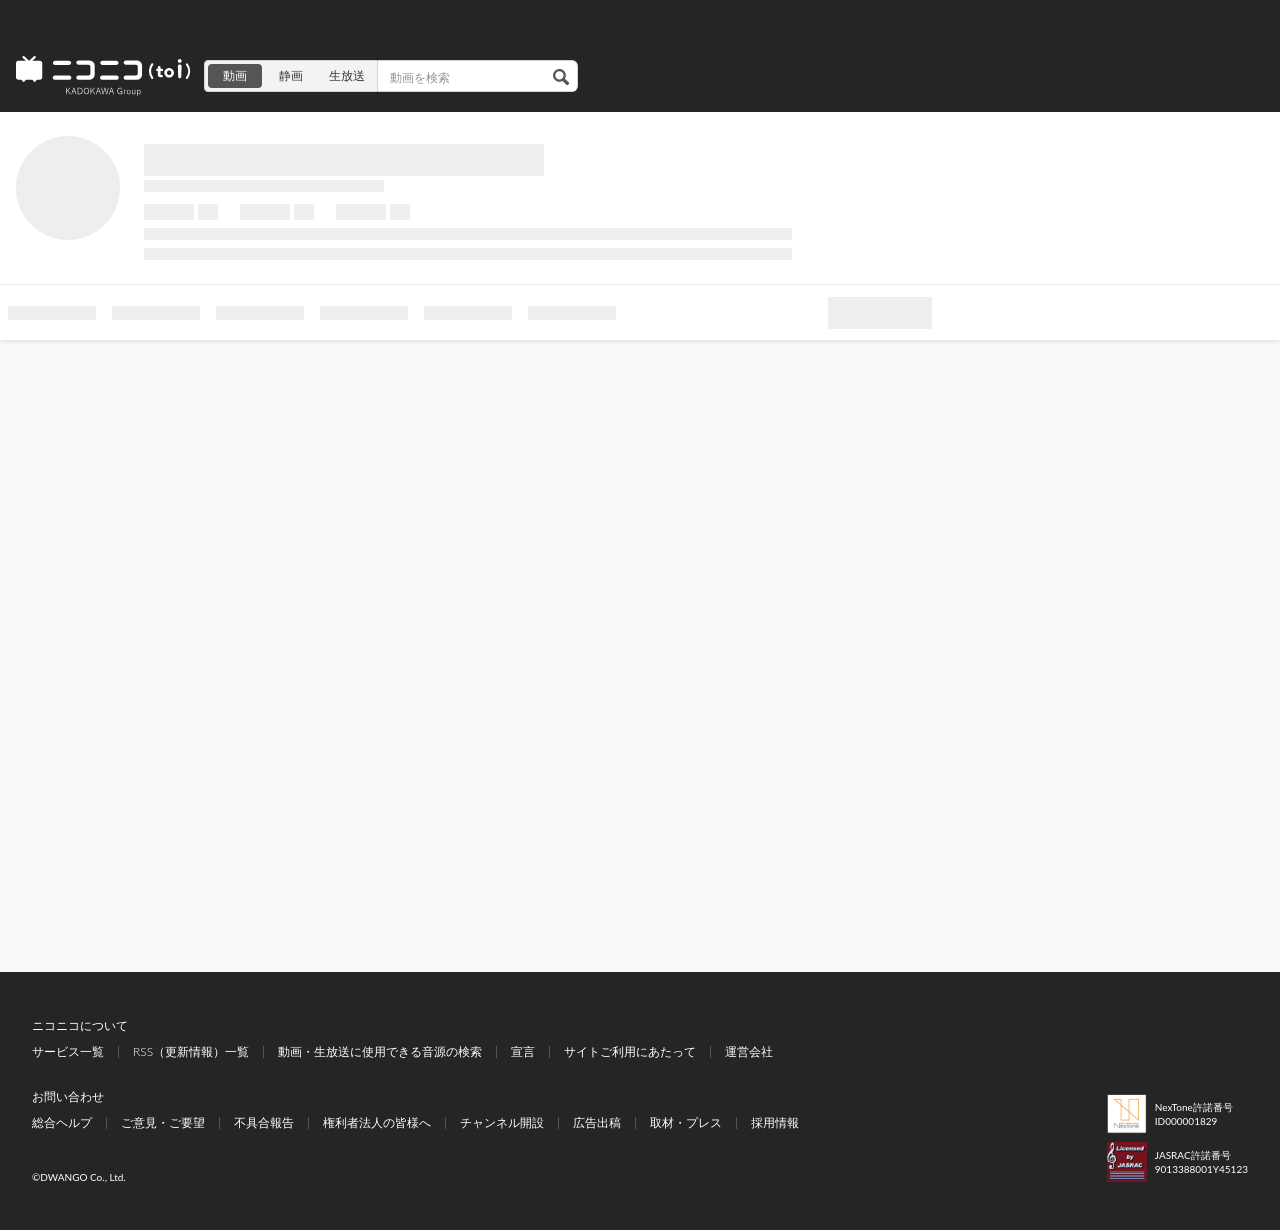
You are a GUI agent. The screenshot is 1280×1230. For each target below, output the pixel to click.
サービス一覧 (68, 1051)
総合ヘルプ (62, 1122)
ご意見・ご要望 (163, 1122)
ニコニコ (104, 76)
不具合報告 (264, 1122)
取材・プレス (686, 1122)
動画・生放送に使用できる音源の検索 (380, 1051)
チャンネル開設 (502, 1122)
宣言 (523, 1051)
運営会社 (749, 1051)
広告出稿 (597, 1122)
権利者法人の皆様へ (377, 1122)
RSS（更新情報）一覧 (191, 1051)
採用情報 (775, 1122)
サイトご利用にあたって (630, 1051)
